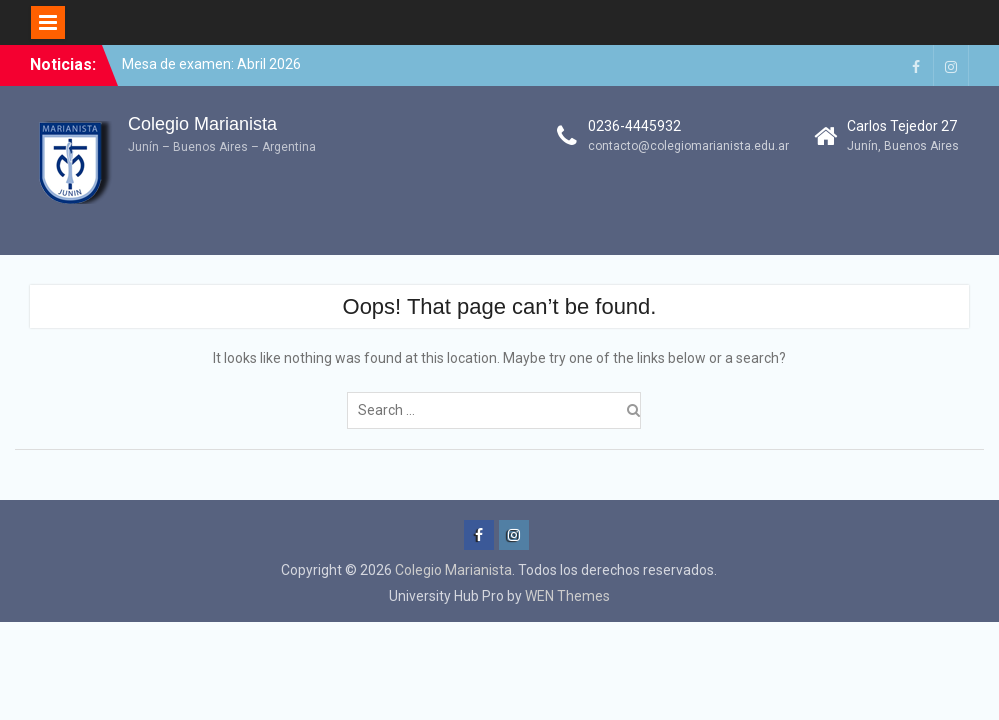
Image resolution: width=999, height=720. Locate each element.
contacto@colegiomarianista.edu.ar (688, 146)
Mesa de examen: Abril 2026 (211, 64)
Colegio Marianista (202, 124)
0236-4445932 (634, 126)
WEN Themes (567, 596)
